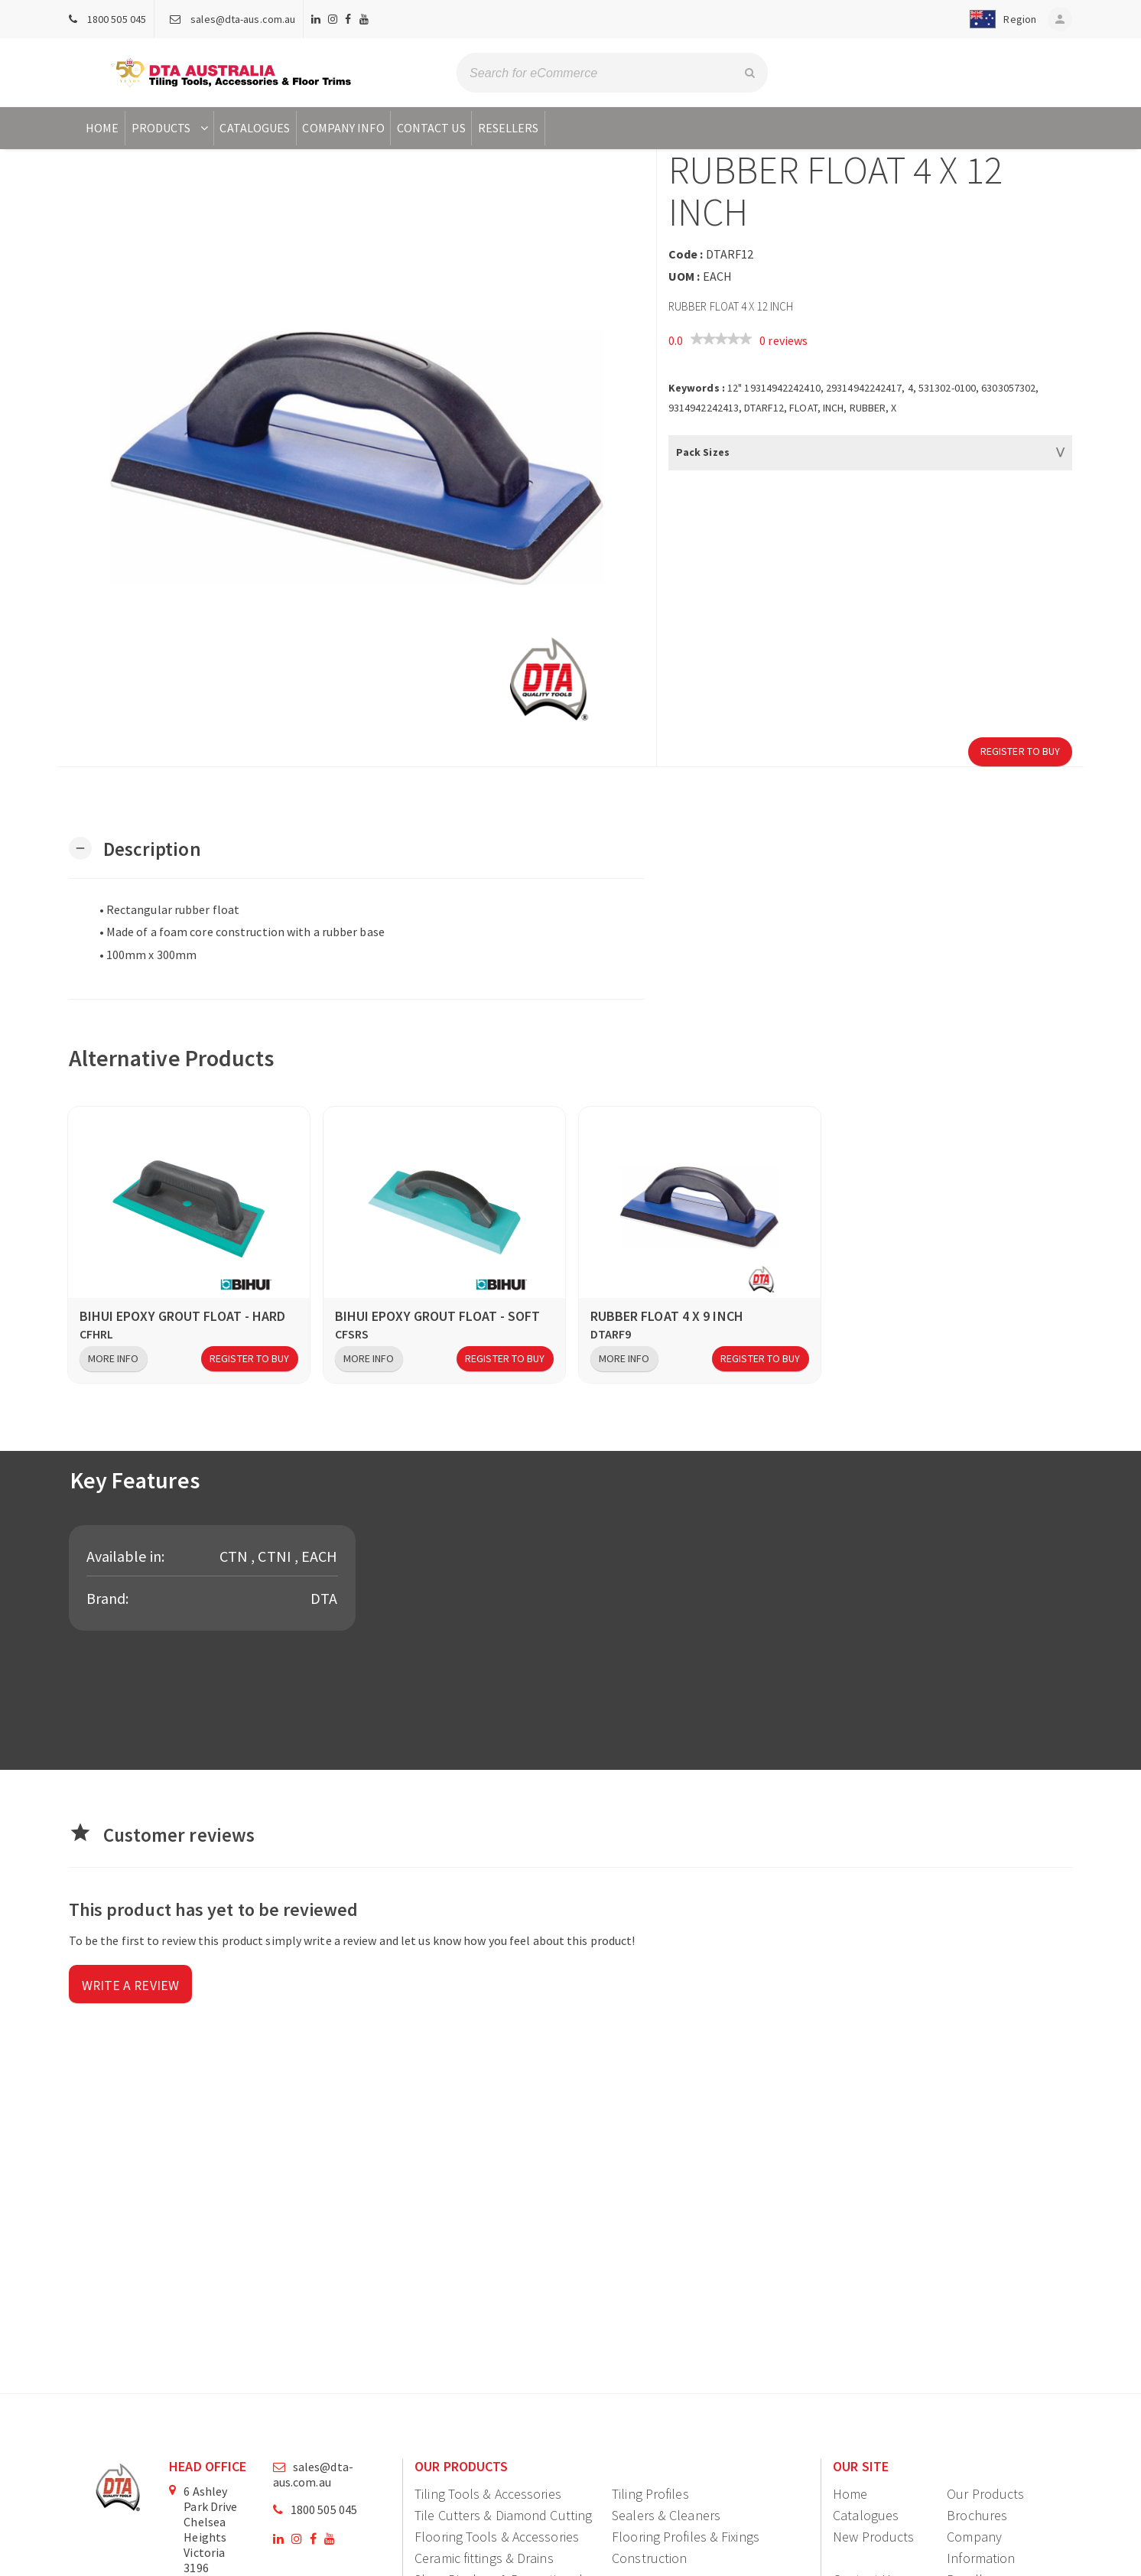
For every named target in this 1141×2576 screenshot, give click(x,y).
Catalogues (254, 127)
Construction (649, 2558)
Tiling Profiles (650, 2494)
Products (172, 127)
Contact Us (431, 127)
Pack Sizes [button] (703, 452)
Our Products (985, 2494)
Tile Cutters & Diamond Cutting (503, 2515)
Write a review (131, 1986)
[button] (995, 19)
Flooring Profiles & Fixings (685, 2536)
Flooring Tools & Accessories (496, 2536)
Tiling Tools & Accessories (487, 2494)
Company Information (981, 2547)
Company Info (343, 127)
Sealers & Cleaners (666, 2515)
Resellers (508, 127)
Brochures (977, 2515)
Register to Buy (1020, 751)
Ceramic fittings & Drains (484, 2558)
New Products (873, 2536)
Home (102, 127)
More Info (113, 1358)
